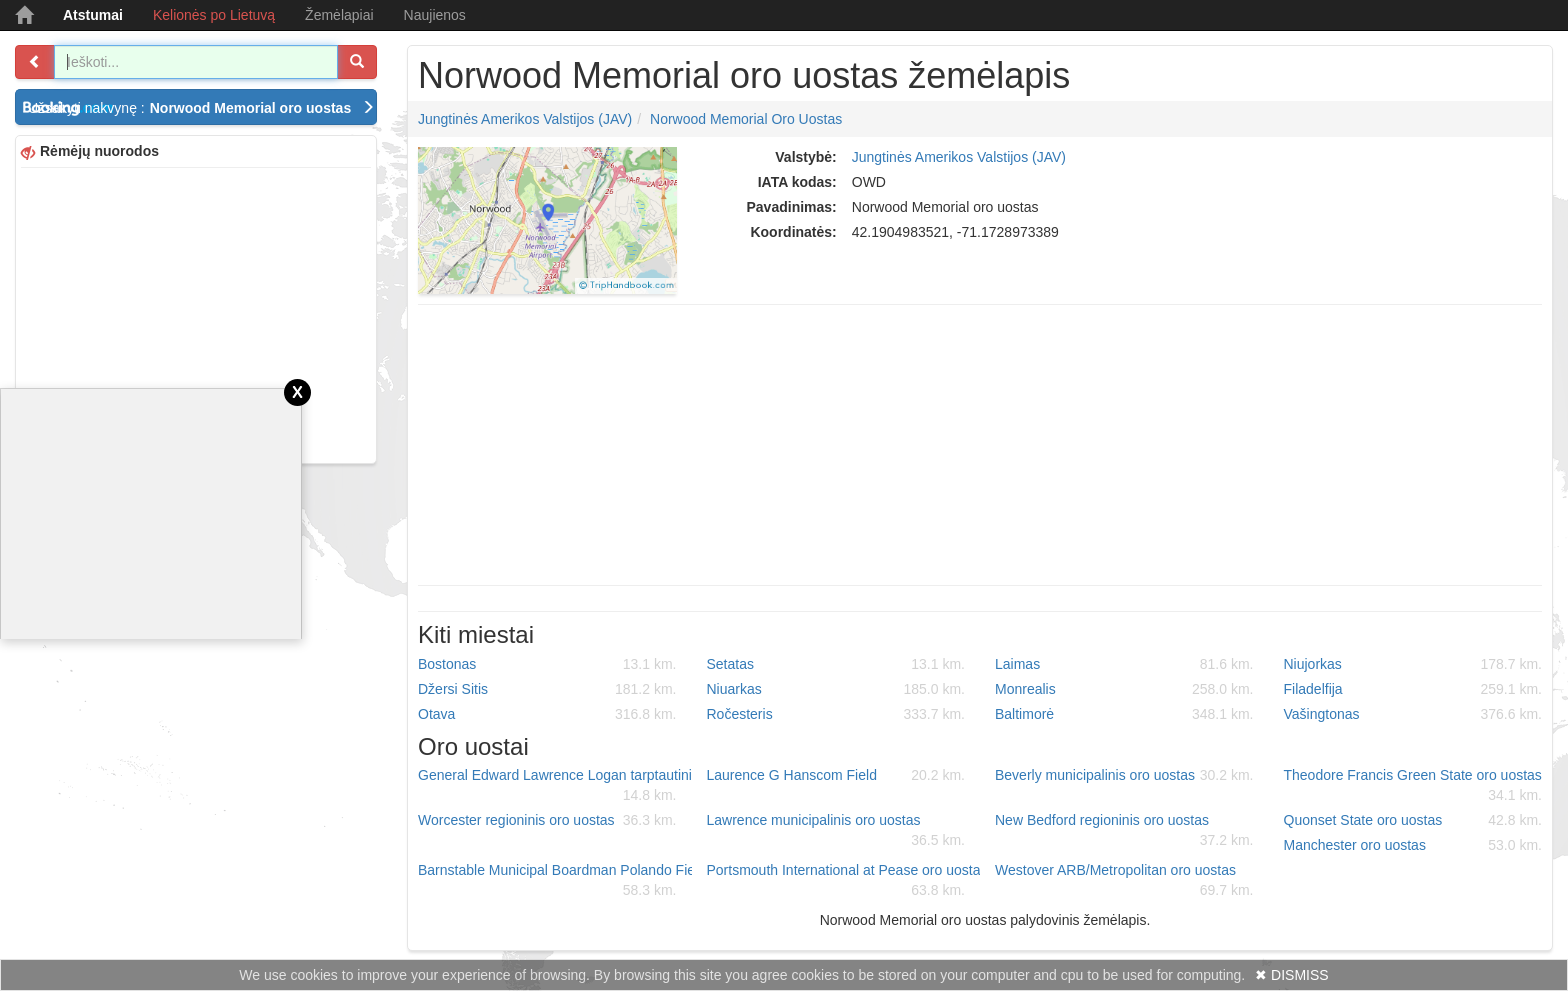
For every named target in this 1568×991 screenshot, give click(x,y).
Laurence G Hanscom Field (836, 775)
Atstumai (93, 15)
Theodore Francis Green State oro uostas (1413, 786)
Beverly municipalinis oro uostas (1124, 775)
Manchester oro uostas (1413, 845)
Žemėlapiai (339, 15)
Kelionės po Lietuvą (214, 15)
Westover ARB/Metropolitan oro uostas (1124, 881)
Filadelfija (1413, 689)
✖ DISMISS (1291, 975)
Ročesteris (836, 714)
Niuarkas (836, 689)
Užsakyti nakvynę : (201, 108)
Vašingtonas (1413, 714)
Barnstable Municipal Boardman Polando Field (555, 881)
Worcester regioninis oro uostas (547, 820)
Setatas (836, 664)
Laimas (1124, 664)
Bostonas (547, 664)
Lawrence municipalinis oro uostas (836, 831)
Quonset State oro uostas (1413, 820)
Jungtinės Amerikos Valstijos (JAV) (525, 119)
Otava (547, 714)
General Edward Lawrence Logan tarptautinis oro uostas (555, 786)
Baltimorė (1124, 714)
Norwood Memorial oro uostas (746, 119)
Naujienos (435, 15)
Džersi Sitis (547, 689)
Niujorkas (1413, 664)
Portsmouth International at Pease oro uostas (844, 881)
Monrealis (1124, 689)
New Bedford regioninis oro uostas (1124, 831)
